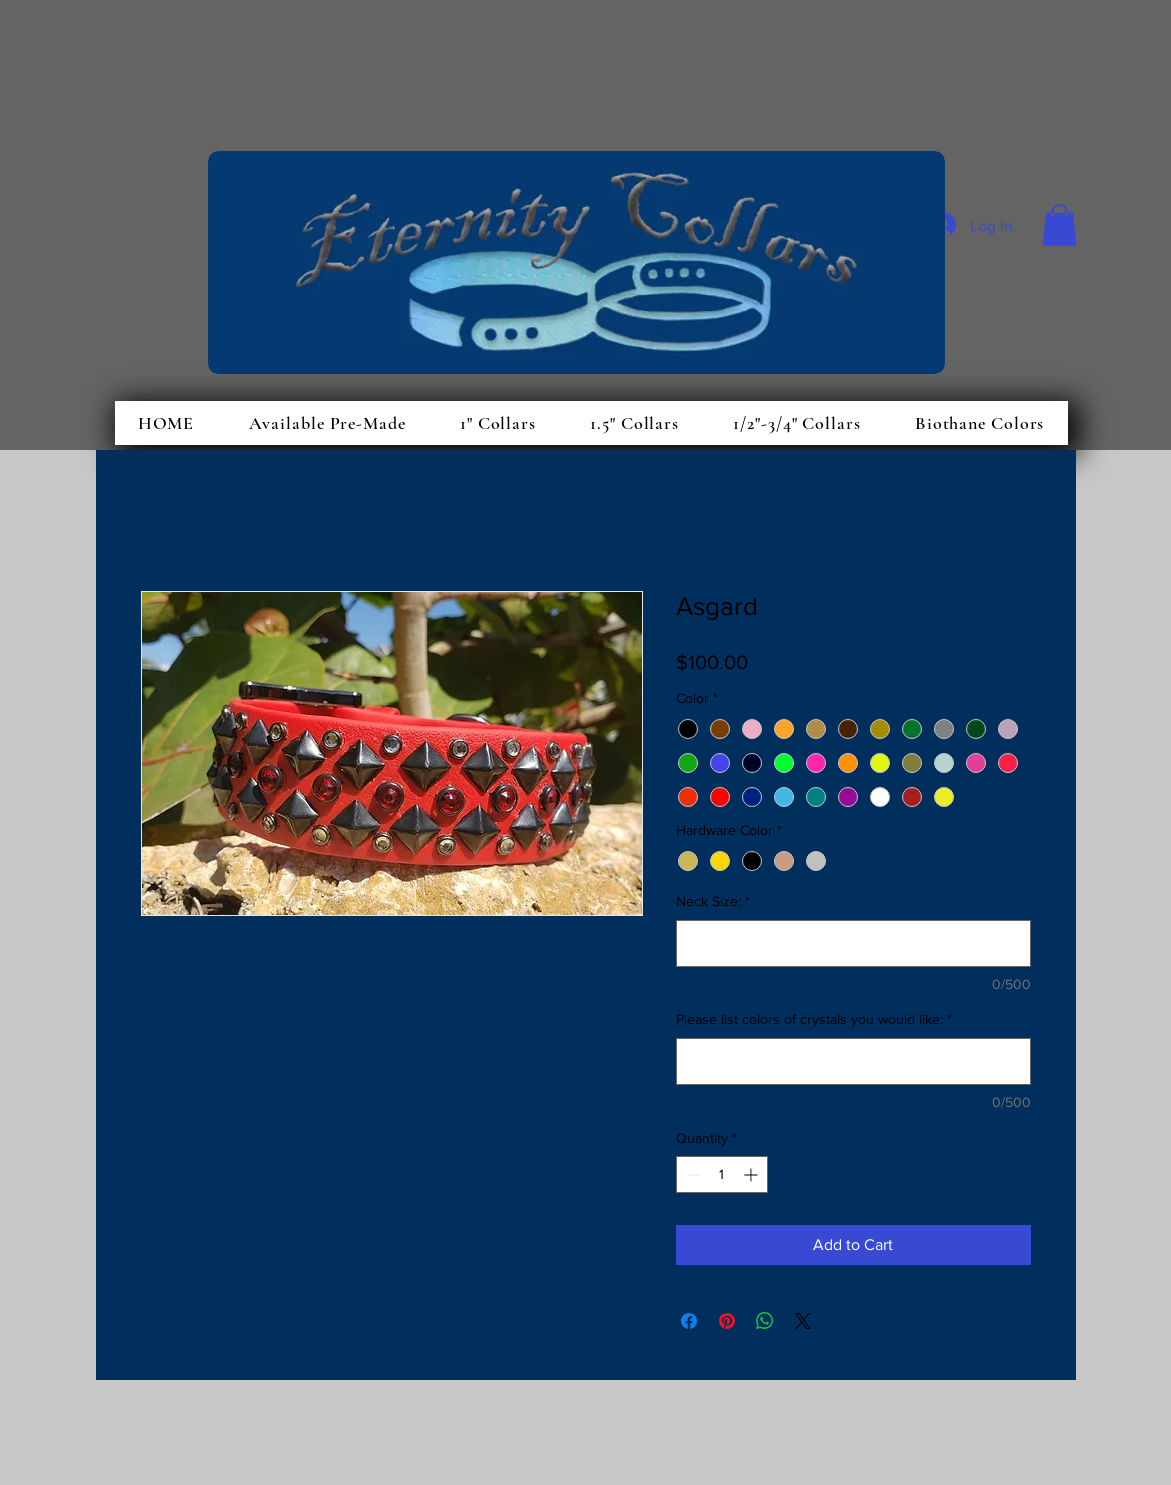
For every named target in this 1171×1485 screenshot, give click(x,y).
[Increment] (752, 1174)
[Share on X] (803, 1321)
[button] (1059, 225)
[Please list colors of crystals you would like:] (853, 1061)
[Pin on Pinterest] (727, 1321)
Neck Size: (713, 901)
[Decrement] (691, 1174)
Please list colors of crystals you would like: (814, 1019)
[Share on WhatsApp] (765, 1321)
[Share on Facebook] (689, 1321)
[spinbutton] (722, 1174)
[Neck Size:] (853, 943)
